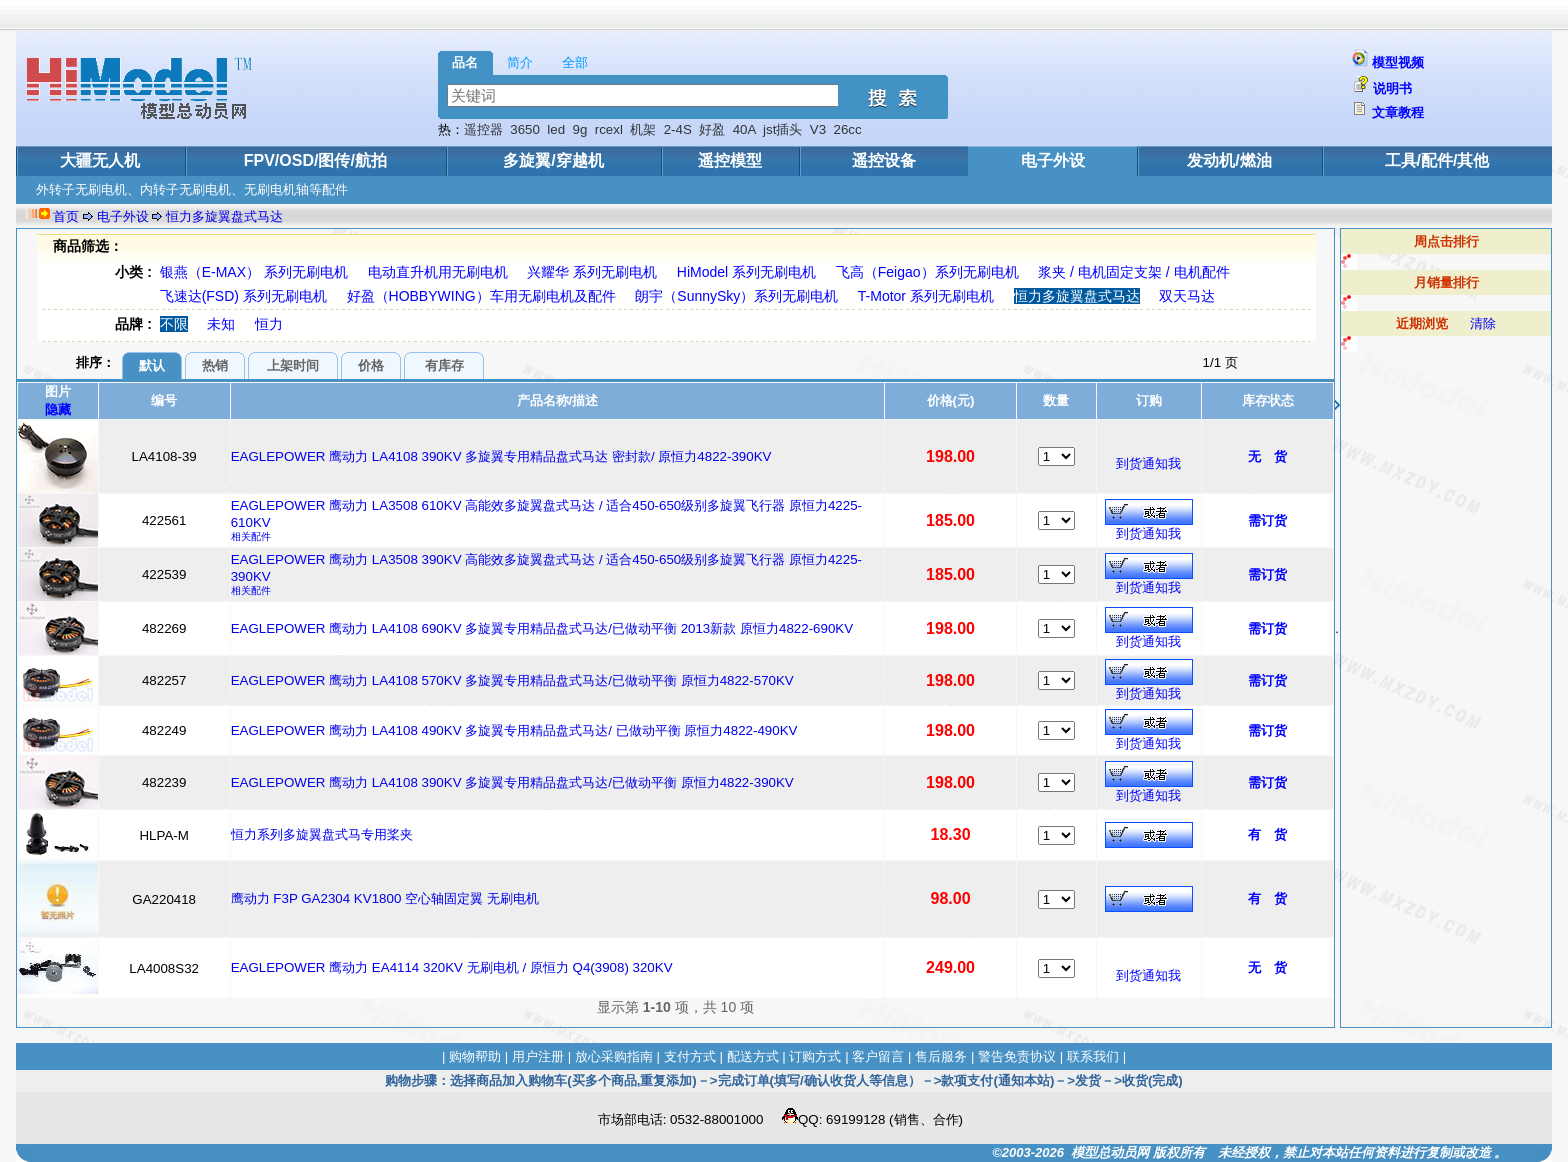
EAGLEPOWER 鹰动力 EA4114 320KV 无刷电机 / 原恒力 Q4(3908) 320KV (452, 967)
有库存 (444, 365)
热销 (215, 365)
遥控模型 (730, 160)
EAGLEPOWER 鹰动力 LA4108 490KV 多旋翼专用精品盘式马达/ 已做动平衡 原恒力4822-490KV (514, 730)
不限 (174, 324)
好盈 (712, 129)
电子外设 (1053, 160)
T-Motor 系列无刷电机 (926, 296)
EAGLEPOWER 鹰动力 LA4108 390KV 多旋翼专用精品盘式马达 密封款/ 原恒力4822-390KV (501, 456)
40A (744, 129)
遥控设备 (884, 160)
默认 (152, 365)
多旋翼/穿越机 (553, 160)
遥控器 (483, 129)
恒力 (269, 324)
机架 (643, 129)
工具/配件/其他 (1437, 160)
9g (580, 129)
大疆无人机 (100, 160)
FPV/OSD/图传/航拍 (315, 160)
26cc (848, 129)
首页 (66, 216)
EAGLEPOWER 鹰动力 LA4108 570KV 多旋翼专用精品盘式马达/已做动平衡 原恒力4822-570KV (512, 680)
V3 (818, 129)
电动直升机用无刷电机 (438, 272)
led (556, 129)
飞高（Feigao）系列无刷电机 (927, 272)
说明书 (1392, 88)
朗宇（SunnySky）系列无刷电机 (736, 296)
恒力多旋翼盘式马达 (224, 216)
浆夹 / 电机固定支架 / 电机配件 (1133, 272)
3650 (525, 129)
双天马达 (1187, 296)
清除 (1483, 323)
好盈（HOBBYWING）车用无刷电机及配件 (481, 296)
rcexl (609, 129)
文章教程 (1398, 112)
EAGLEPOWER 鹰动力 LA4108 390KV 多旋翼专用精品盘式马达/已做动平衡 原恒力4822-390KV (512, 782)
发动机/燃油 (1229, 160)
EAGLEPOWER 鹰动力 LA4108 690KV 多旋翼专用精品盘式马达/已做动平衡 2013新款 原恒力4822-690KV (542, 628)
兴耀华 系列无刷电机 (592, 272)
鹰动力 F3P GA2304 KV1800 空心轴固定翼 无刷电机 (385, 898)
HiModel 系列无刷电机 (746, 272)
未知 (221, 324)
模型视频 (1398, 62)
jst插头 (782, 129)
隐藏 (58, 409)
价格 (371, 365)
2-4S (678, 129)
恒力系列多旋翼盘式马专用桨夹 (322, 834)
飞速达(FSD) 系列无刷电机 (243, 296)
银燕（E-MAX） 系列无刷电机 (254, 272)
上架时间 (293, 365)
